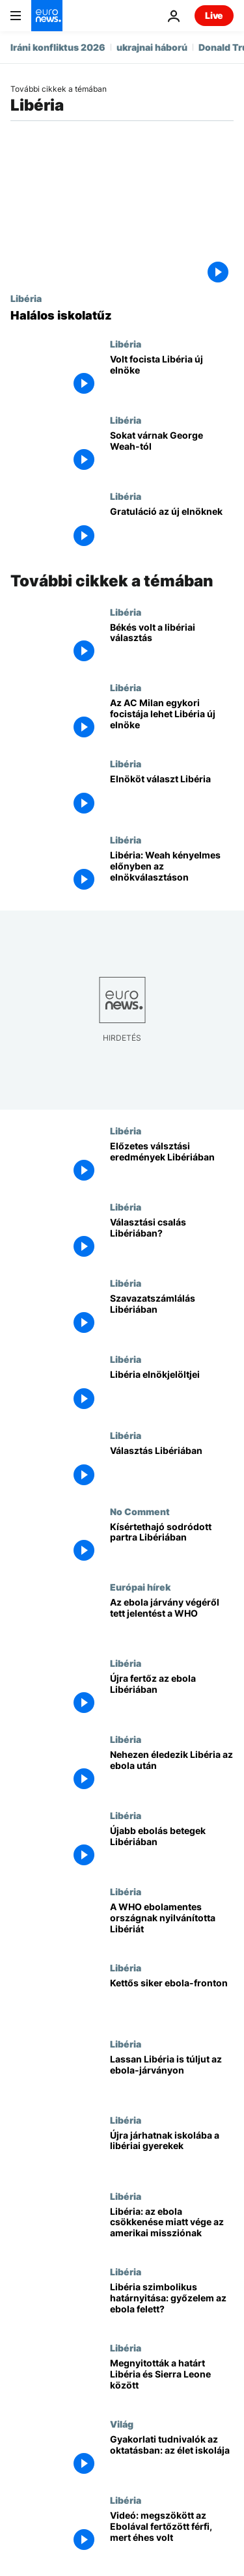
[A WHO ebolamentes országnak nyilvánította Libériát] (172, 1924)
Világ (121, 2423)
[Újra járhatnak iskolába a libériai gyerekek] (172, 2152)
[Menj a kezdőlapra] (46, 15)
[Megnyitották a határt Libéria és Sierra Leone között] (172, 2380)
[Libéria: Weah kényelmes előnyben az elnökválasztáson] (172, 872)
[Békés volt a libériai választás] (172, 644)
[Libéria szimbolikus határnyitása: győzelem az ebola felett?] (172, 2304)
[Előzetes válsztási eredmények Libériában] (172, 1163)
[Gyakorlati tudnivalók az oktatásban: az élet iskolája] (172, 2456)
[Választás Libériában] (172, 1468)
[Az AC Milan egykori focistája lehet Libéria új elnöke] (172, 720)
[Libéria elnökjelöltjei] (172, 1391)
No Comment (140, 1511)
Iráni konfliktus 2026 (57, 47)
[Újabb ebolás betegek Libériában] (172, 1848)
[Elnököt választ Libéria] (172, 796)
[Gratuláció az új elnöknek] (172, 528)
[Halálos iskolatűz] (122, 315)
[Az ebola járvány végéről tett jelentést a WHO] (172, 1619)
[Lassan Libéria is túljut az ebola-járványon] (172, 2076)
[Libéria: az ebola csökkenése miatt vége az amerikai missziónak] (172, 2228)
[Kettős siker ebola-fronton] (172, 2000)
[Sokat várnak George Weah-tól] (172, 452)
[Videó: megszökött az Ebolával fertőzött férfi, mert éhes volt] (172, 2532)
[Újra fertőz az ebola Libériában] (172, 1695)
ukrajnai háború (151, 47)
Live (214, 15)
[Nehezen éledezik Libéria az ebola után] (172, 1771)
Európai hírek (140, 1587)
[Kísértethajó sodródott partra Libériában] (172, 1544)
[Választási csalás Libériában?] (172, 1239)
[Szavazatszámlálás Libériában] (172, 1315)
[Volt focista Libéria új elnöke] (172, 376)
